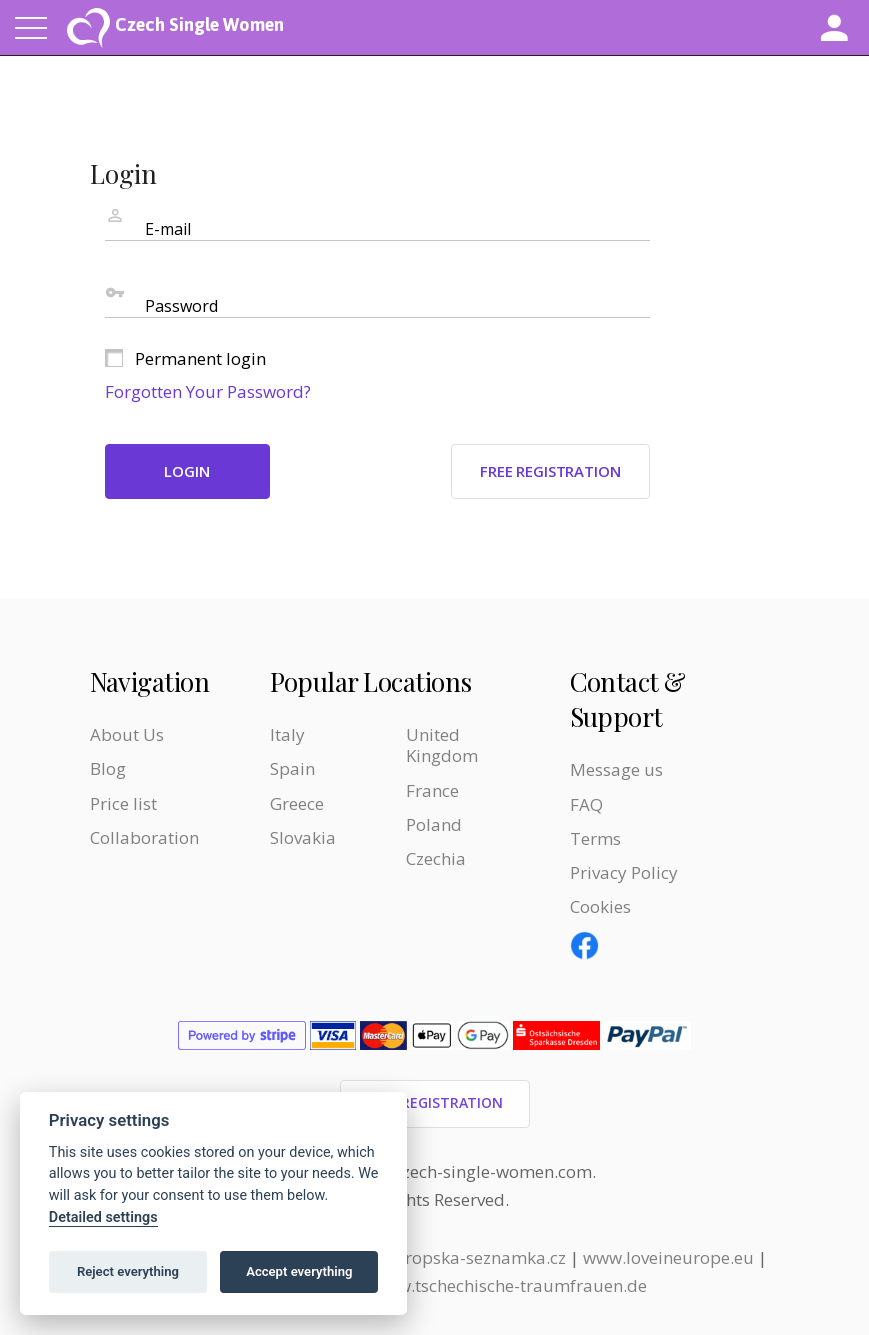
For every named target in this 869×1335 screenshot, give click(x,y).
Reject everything (128, 1271)
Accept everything (299, 1271)
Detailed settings (103, 1217)
